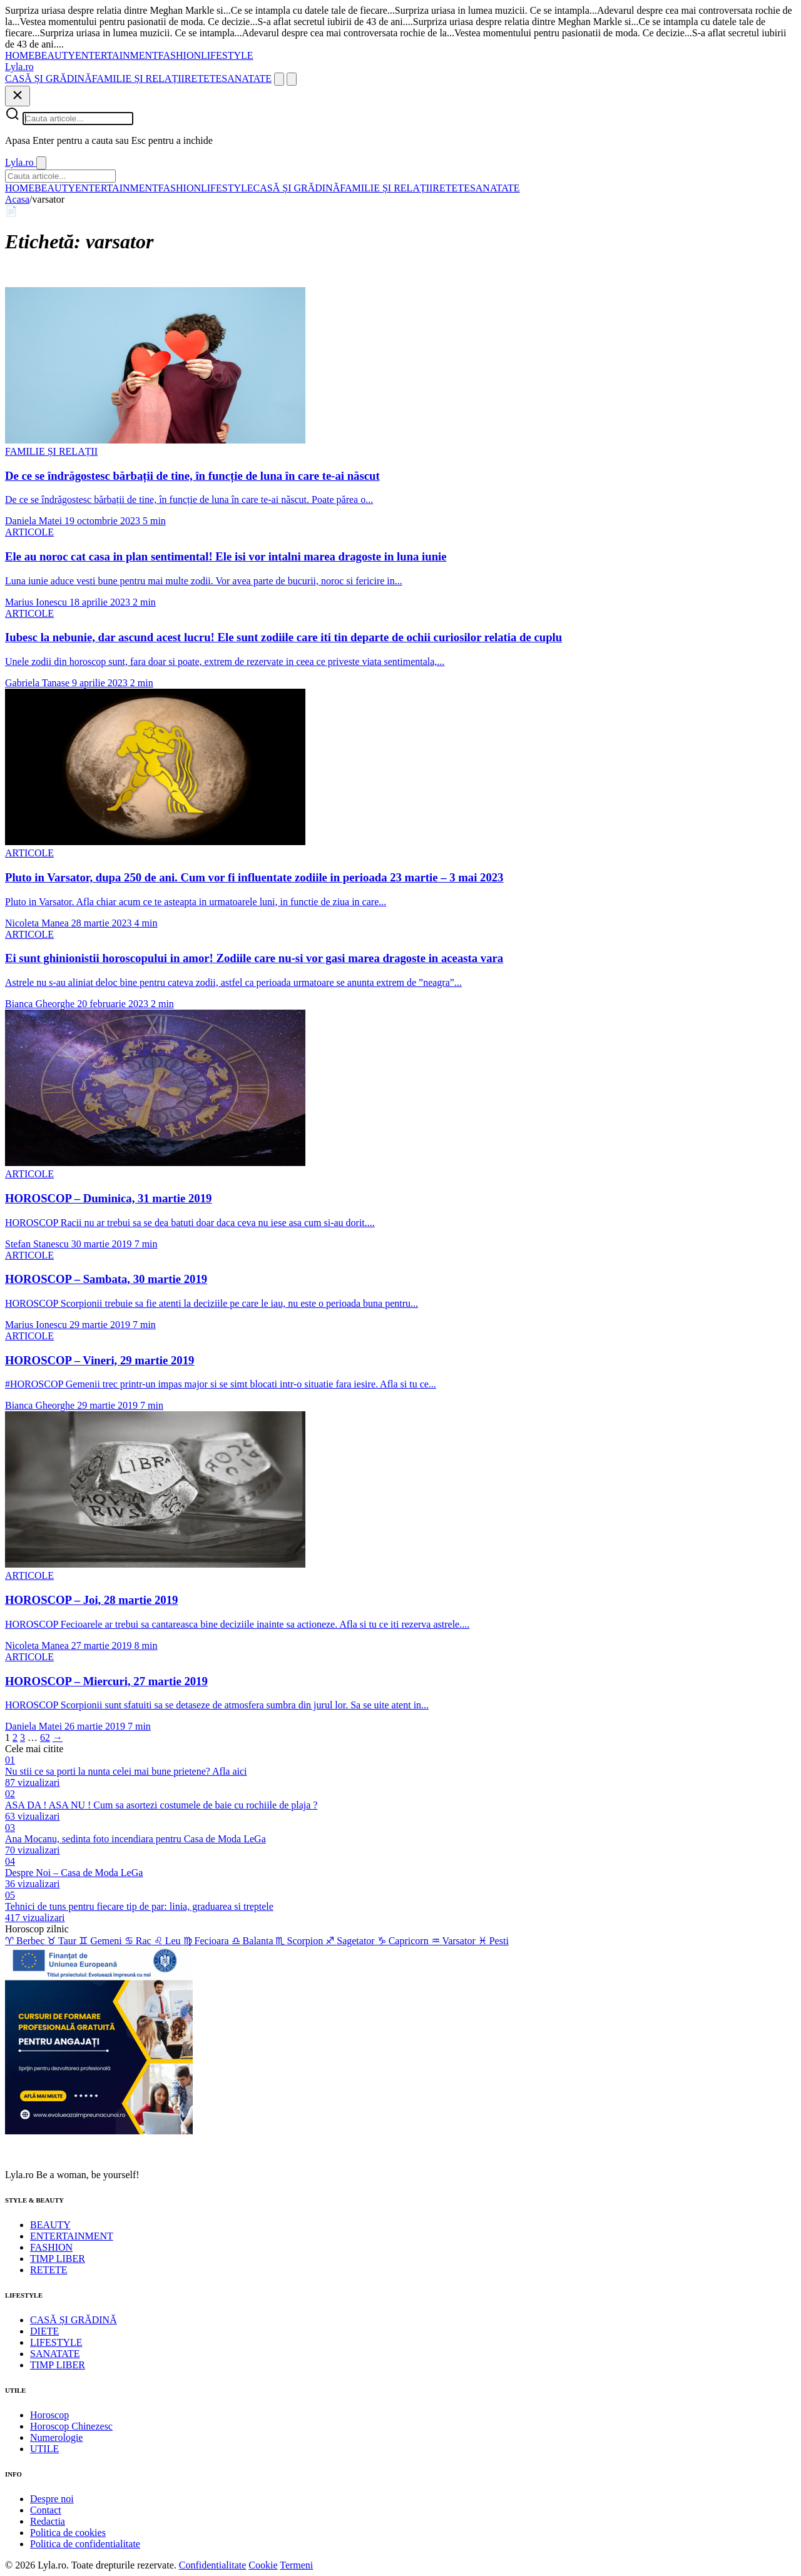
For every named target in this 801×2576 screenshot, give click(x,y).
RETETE (203, 78)
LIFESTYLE (227, 55)
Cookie (262, 2565)
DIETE (44, 2331)
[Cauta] (279, 79)
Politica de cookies (68, 2532)
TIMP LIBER (57, 2258)
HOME (19, 55)
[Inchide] (17, 96)
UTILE (44, 2448)
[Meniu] (292, 79)
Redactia (47, 2521)
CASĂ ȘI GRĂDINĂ (48, 78)
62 (45, 1737)
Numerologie (56, 2437)
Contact (45, 2510)
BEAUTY (54, 55)
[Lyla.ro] (19, 66)
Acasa (17, 199)
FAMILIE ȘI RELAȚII (138, 78)
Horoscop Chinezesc (71, 2426)
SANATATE (247, 78)
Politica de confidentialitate (85, 2543)
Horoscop (49, 2415)
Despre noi (52, 2498)
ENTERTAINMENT (116, 55)
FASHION (179, 55)
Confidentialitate (213, 2565)
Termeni (296, 2565)
